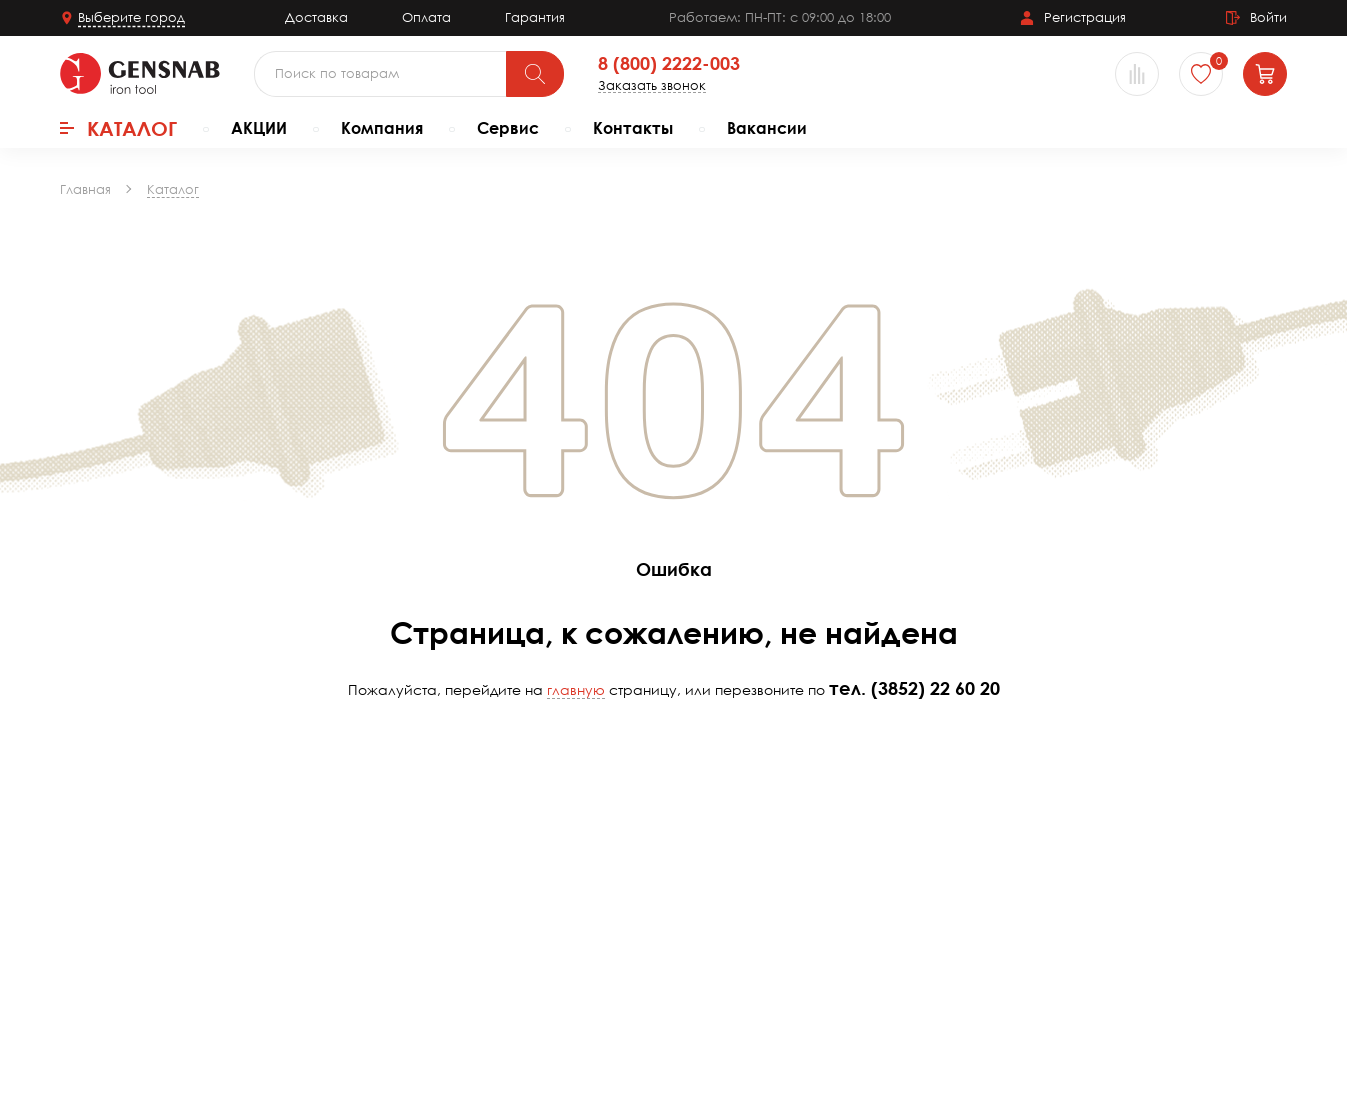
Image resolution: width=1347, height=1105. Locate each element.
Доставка (316, 17)
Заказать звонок (652, 85)
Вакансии (767, 128)
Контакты (633, 128)
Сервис (508, 128)
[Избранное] (1201, 74)
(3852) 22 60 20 (935, 688)
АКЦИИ (259, 128)
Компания (382, 128)
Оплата (426, 17)
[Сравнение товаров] (1137, 74)
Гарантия (535, 17)
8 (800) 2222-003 (669, 64)
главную (576, 689)
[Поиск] (535, 74)
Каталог (118, 128)
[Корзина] (1265, 74)
